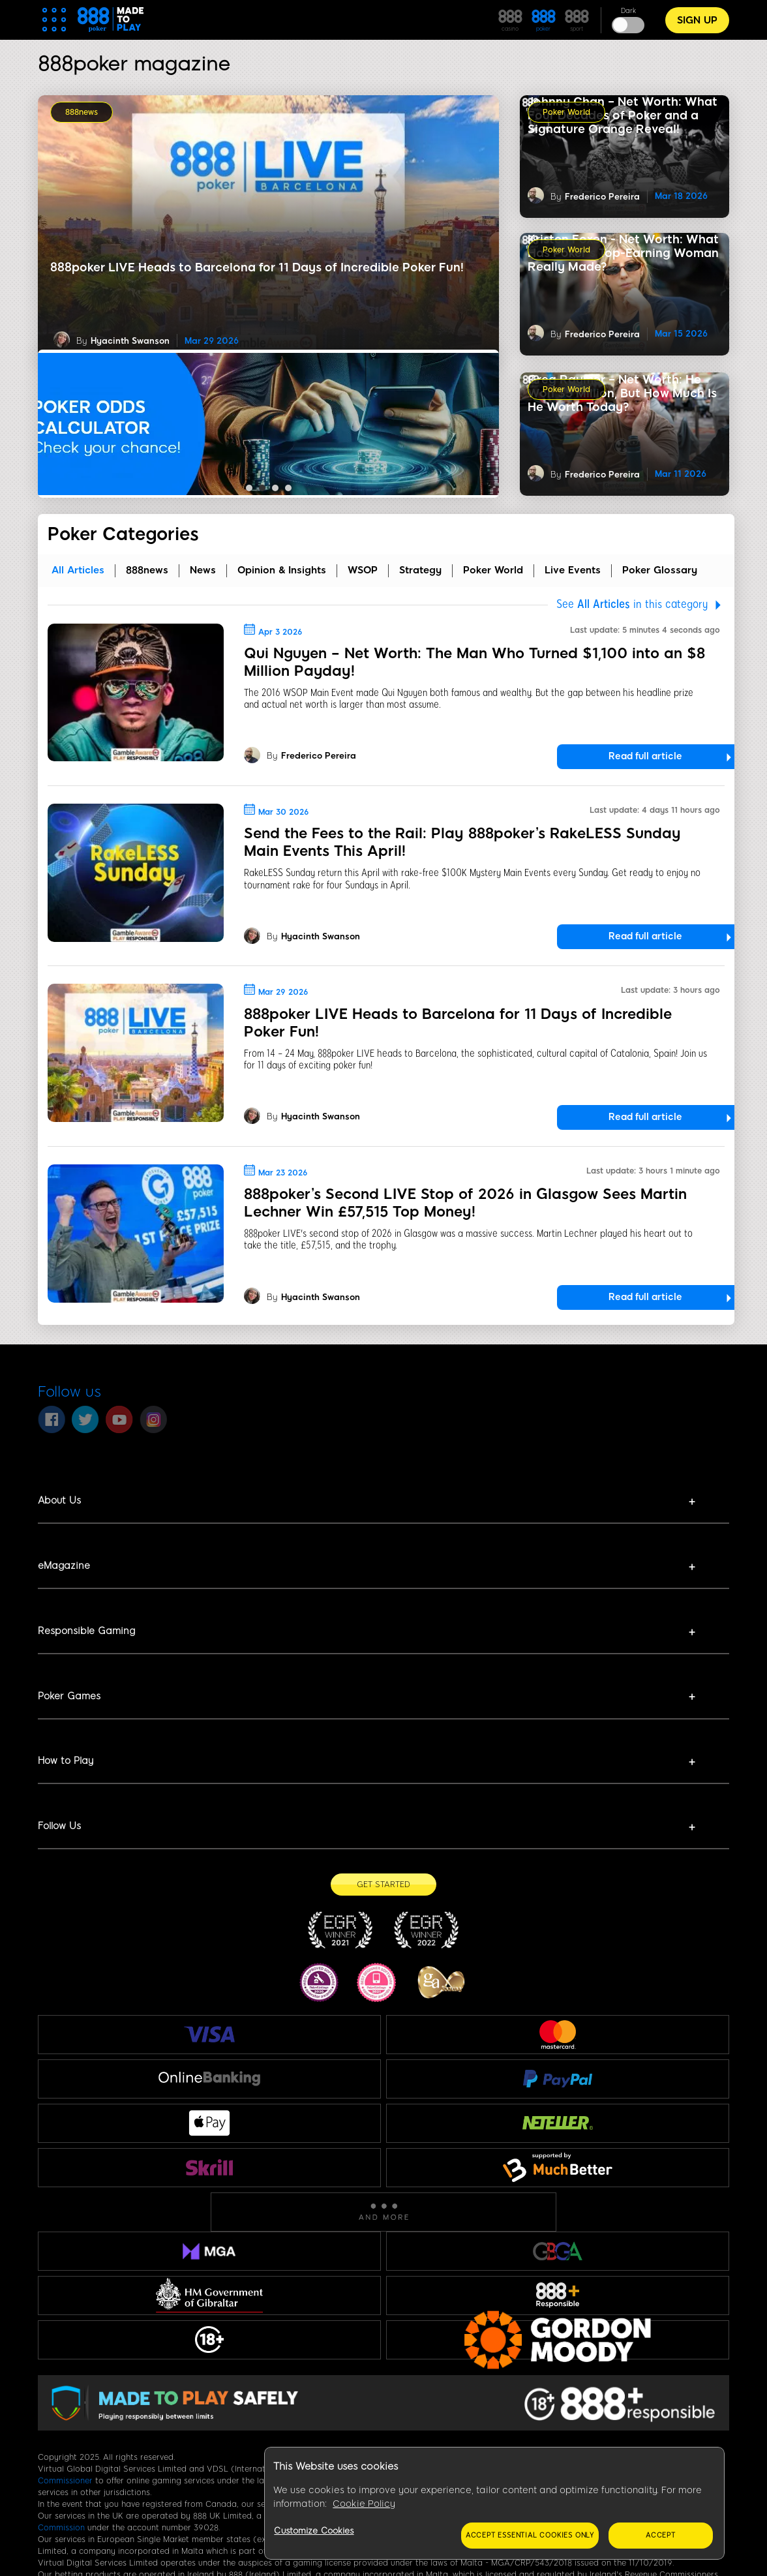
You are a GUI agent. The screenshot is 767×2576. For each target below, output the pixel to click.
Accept (661, 2535)
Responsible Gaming (86, 1631)
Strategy (420, 570)
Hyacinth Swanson (130, 341)
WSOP (363, 570)
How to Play (65, 1760)
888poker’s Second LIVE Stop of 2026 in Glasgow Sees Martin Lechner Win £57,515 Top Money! (465, 1202)
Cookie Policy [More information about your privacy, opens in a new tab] (364, 2503)
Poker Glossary (659, 570)
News (203, 570)
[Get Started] (383, 1884)
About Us (59, 1500)
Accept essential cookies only (530, 2535)
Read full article (645, 756)
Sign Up (697, 20)
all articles (78, 570)
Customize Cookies (313, 2531)
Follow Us (59, 1826)
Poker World (566, 112)
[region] (494, 2503)
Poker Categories (123, 534)
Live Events (573, 570)
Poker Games (69, 1696)
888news (81, 112)
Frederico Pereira (602, 334)
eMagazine (64, 1565)
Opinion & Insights (281, 570)
